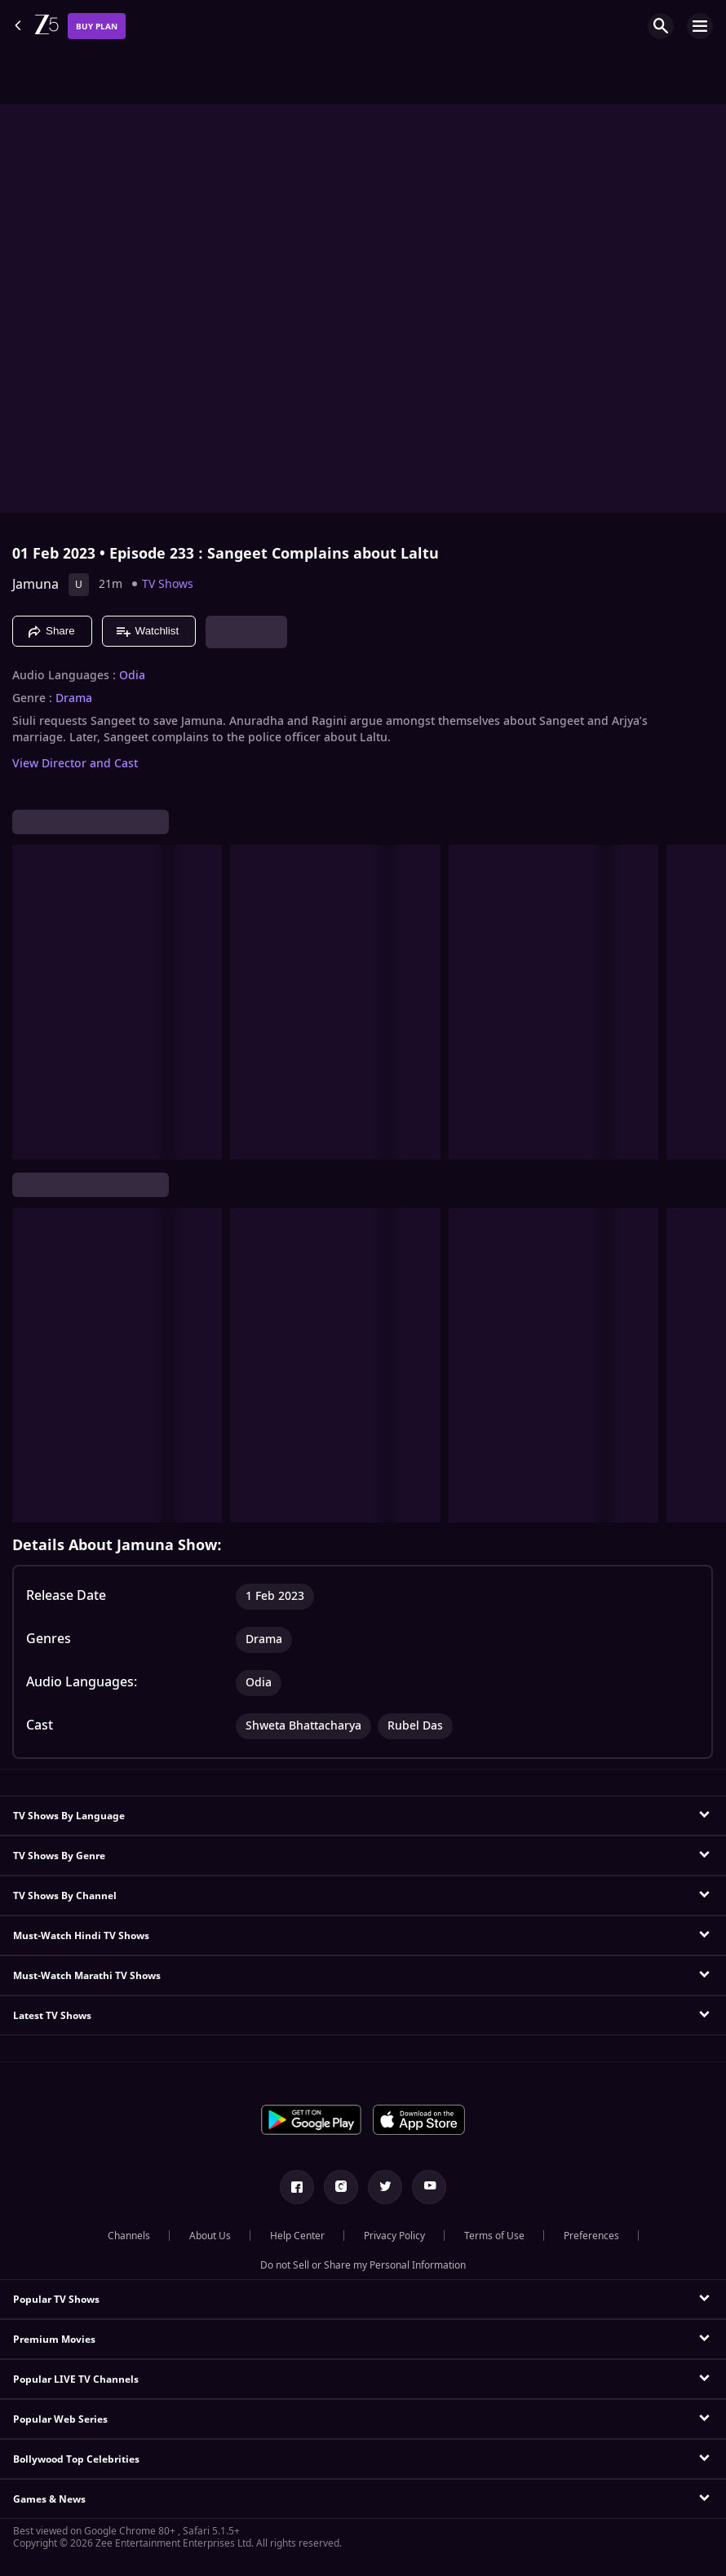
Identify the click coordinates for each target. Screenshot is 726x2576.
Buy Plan (96, 26)
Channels (129, 2236)
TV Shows (167, 584)
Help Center (297, 2236)
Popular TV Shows (56, 2299)
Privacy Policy (394, 2236)
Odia (132, 676)
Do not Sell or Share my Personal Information (363, 2265)
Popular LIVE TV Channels (76, 2379)
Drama (73, 699)
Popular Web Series (60, 2419)
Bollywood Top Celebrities (76, 2459)
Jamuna (35, 584)
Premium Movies (54, 2339)
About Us (210, 2236)
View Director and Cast (75, 763)
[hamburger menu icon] (700, 26)
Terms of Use (494, 2236)
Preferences (591, 2236)
